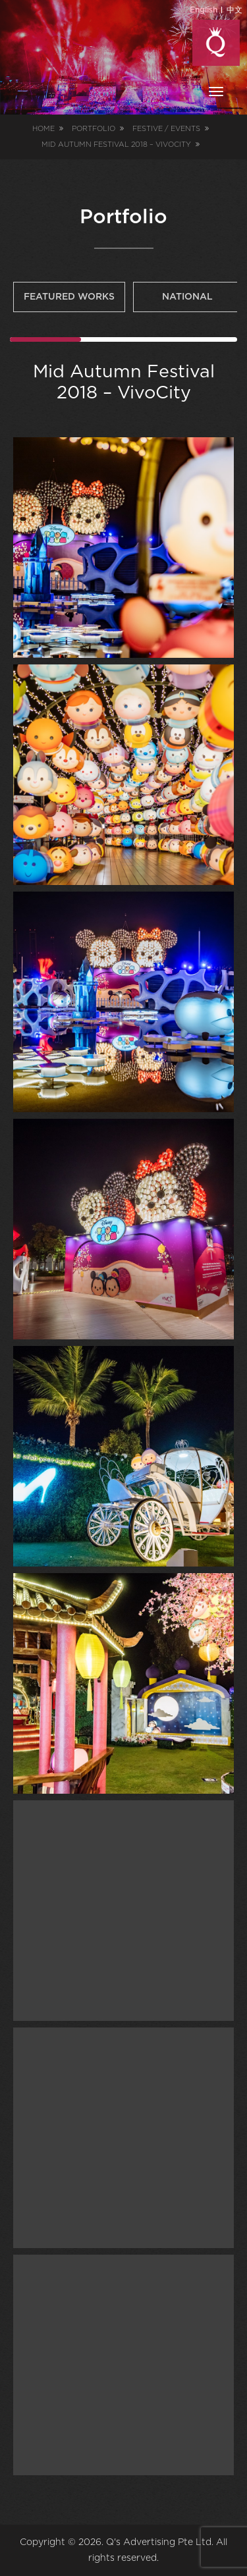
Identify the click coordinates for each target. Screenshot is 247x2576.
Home (43, 128)
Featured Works (69, 297)
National (187, 297)
